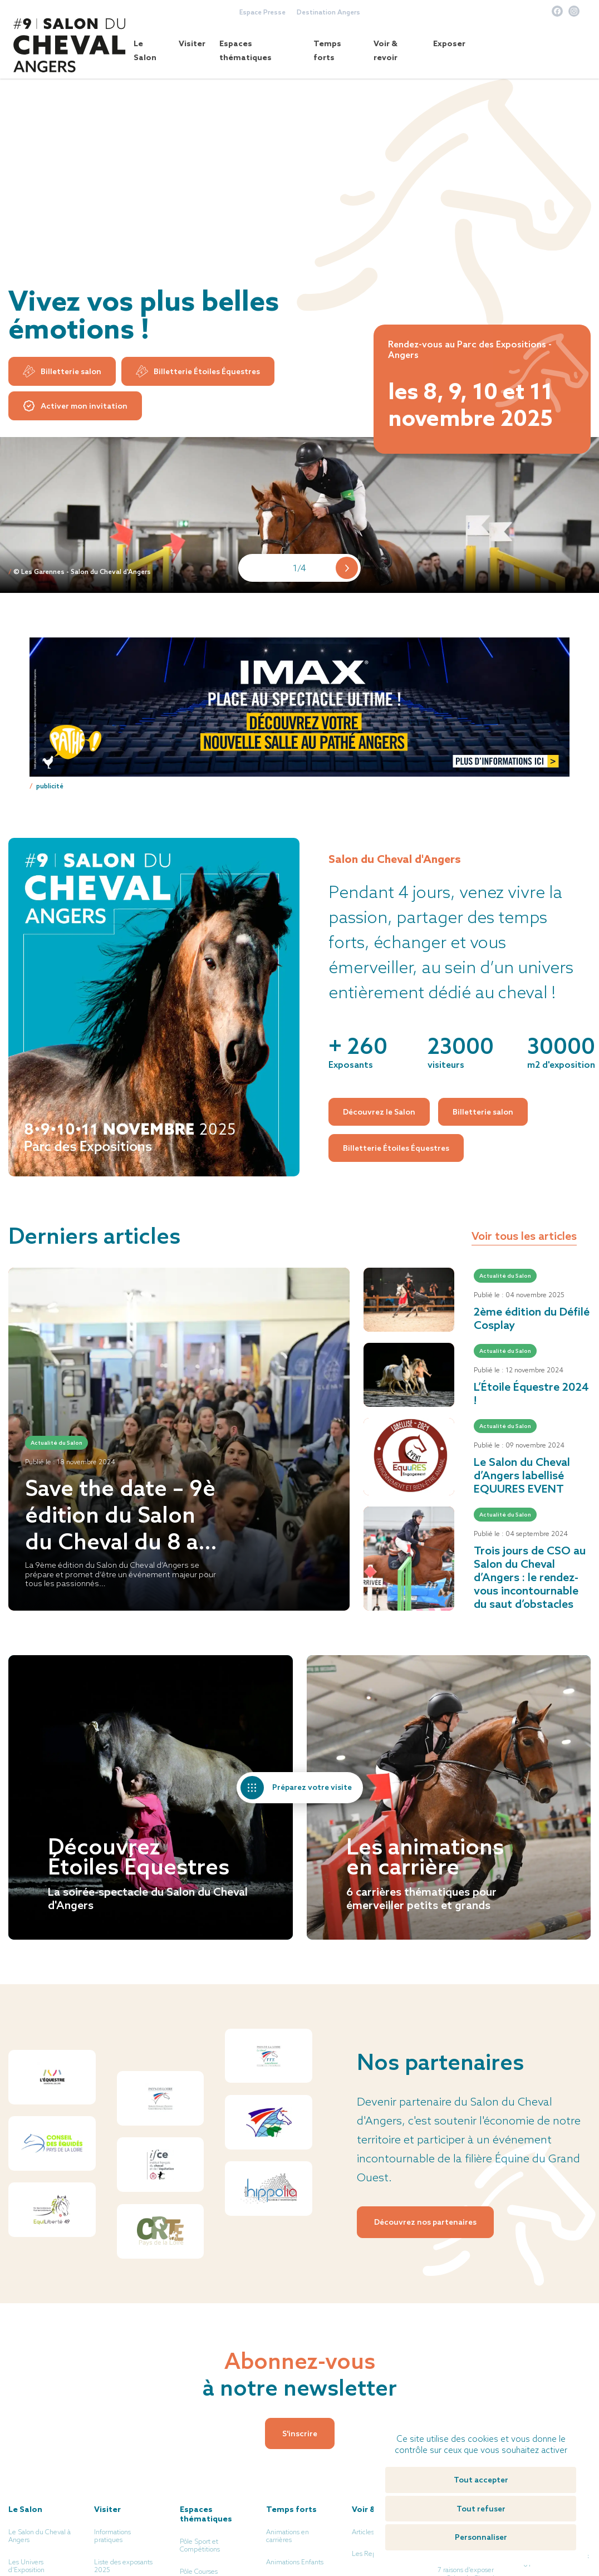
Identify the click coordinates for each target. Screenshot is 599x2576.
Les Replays (370, 2553)
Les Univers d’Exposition (26, 2566)
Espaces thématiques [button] (245, 50)
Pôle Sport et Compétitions (200, 2545)
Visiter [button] (192, 43)
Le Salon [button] (145, 50)
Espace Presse (262, 12)
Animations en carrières (287, 2536)
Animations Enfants (294, 2562)
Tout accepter (481, 2480)
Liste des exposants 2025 (123, 2566)
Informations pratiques (112, 2536)
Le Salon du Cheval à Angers (39, 2536)
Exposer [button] (449, 43)
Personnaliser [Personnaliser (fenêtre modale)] (481, 2537)
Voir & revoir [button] (385, 50)
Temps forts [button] (327, 50)
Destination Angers (328, 12)
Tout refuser (480, 2509)
